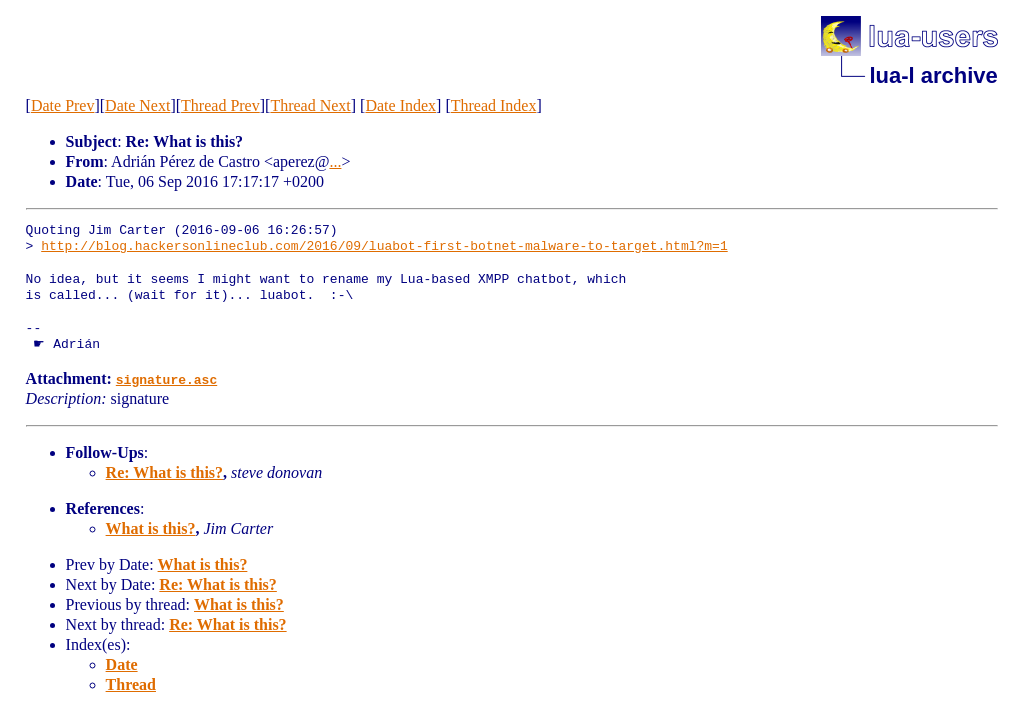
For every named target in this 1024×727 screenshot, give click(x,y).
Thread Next (310, 105)
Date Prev (63, 105)
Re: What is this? (165, 472)
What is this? (151, 528)
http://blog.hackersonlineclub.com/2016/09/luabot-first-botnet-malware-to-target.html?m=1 (384, 247)
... (335, 161)
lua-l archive (933, 75)
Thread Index (494, 105)
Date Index (400, 105)
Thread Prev (220, 105)
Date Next (137, 105)
